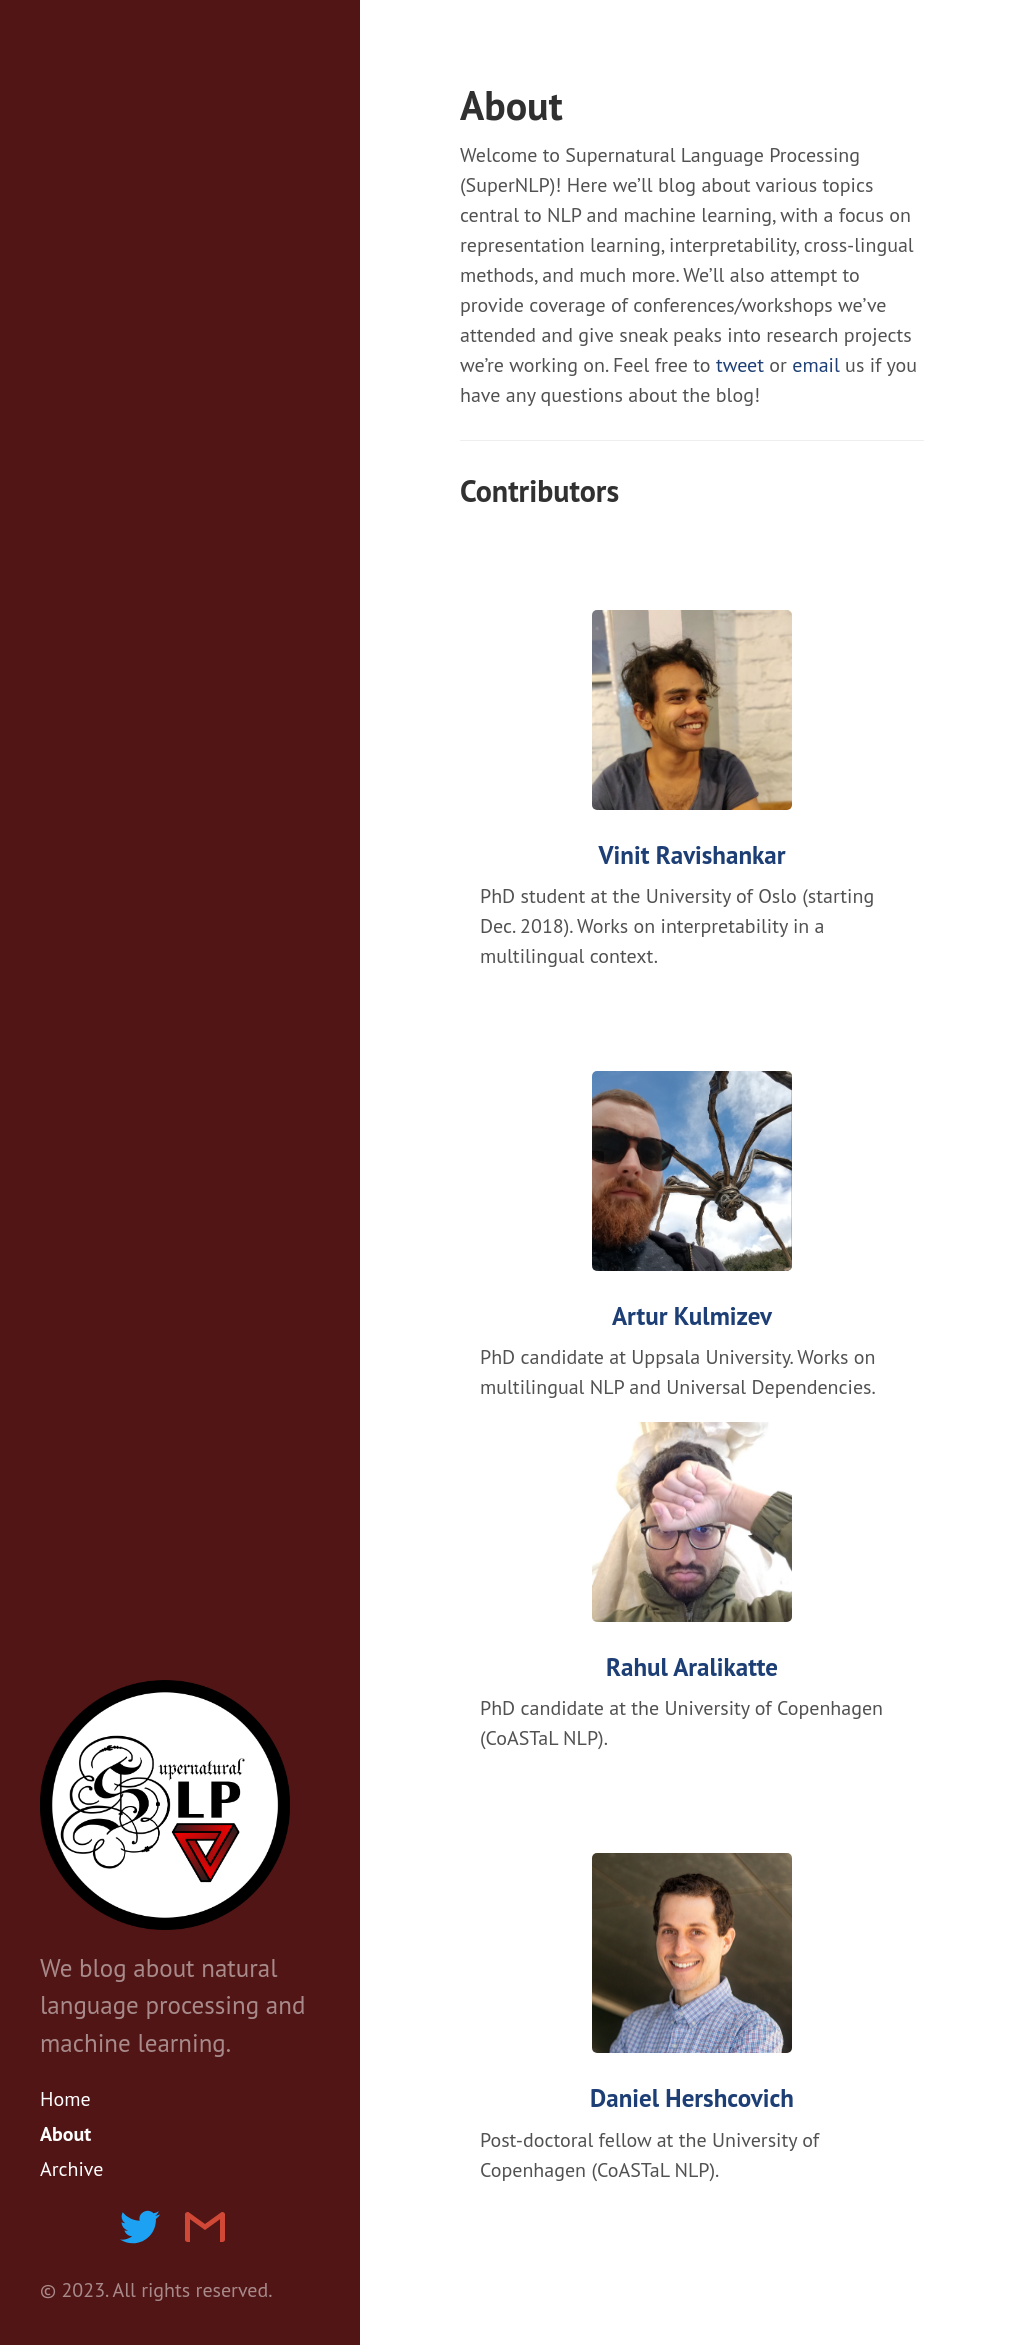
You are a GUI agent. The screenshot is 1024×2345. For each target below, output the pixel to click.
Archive (71, 2169)
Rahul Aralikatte (692, 1667)
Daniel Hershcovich (692, 2098)
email (816, 365)
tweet (740, 365)
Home (65, 2099)
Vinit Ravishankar (692, 855)
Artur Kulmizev (692, 1316)
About (65, 2134)
